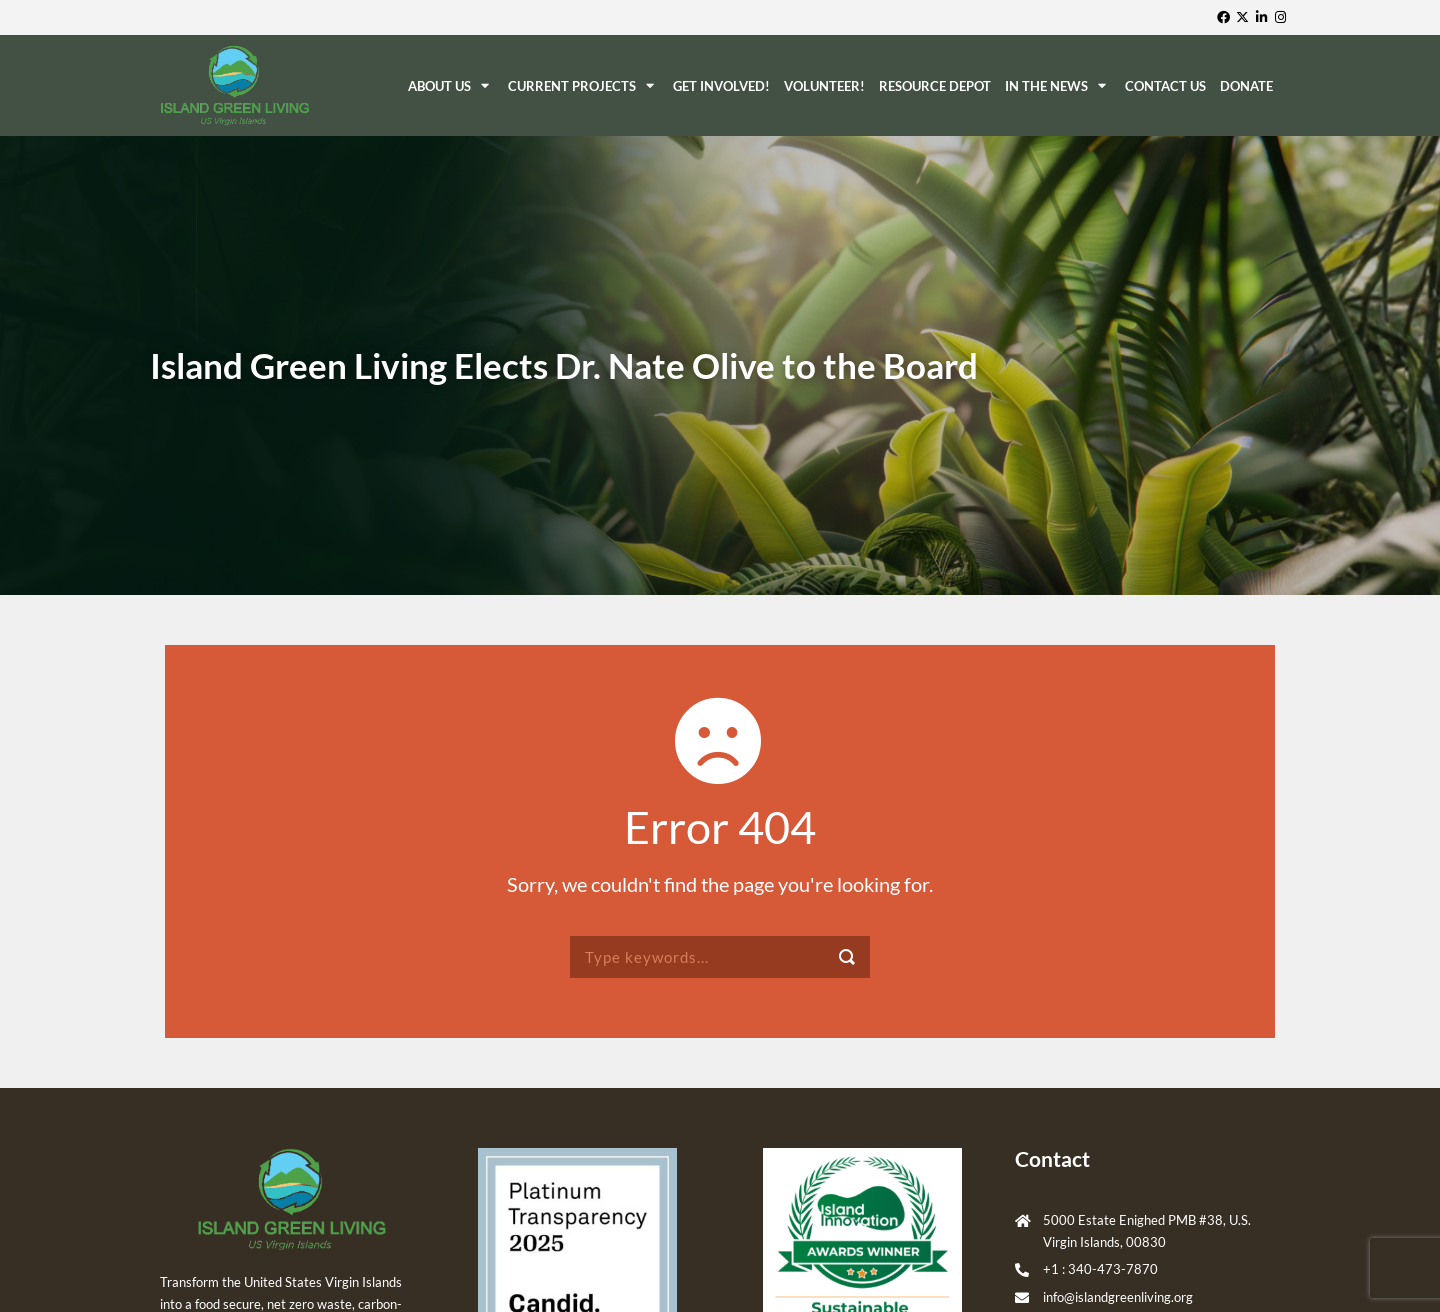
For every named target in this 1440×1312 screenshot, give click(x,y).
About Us (451, 85)
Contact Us (1165, 86)
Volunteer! (824, 86)
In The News (1058, 85)
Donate (1246, 86)
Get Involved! (721, 86)
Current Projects (583, 85)
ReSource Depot (935, 86)
